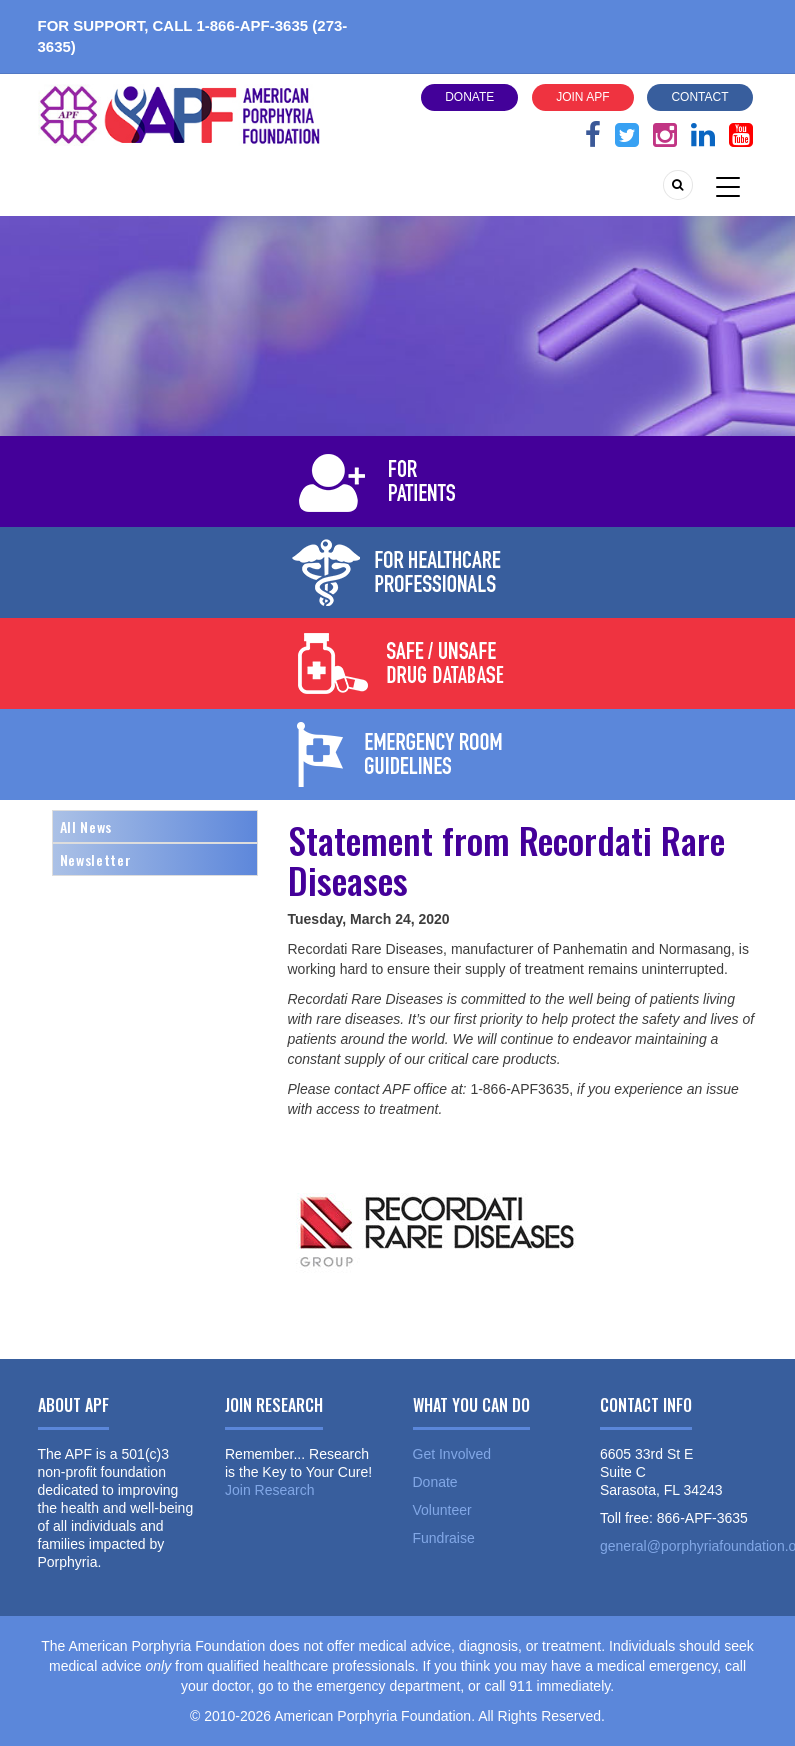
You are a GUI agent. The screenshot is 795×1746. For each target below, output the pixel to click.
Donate (469, 97)
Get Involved (452, 1454)
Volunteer (442, 1510)
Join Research (270, 1490)
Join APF (582, 97)
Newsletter (96, 859)
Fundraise (444, 1538)
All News (86, 826)
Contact (699, 97)
